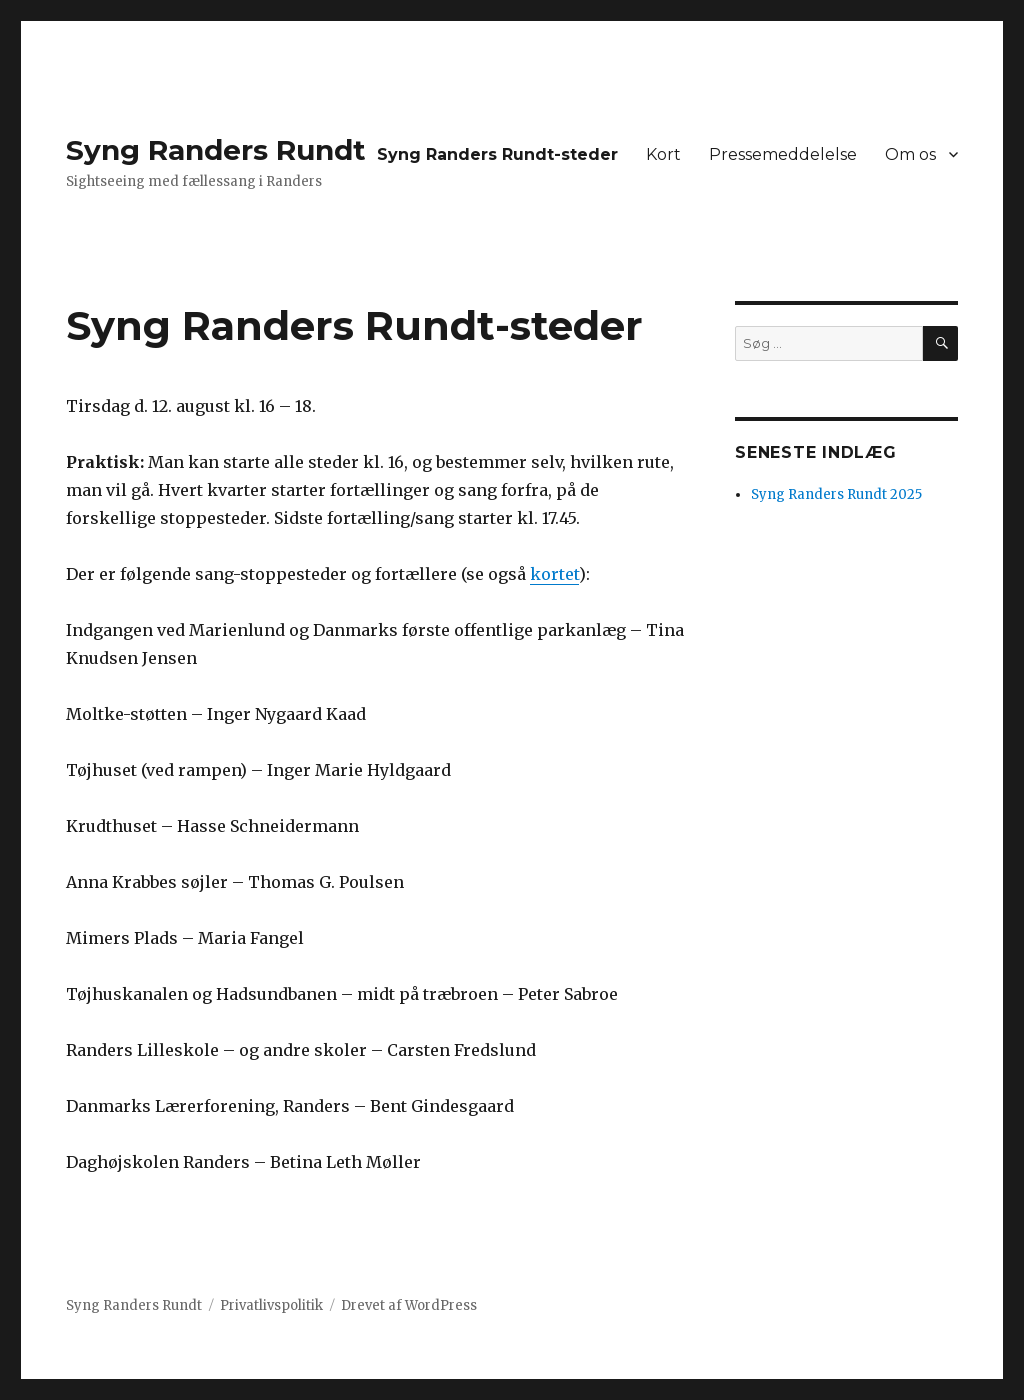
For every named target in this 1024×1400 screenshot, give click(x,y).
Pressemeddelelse (783, 154)
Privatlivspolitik (271, 1305)
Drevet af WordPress (409, 1305)
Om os (910, 154)
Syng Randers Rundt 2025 (836, 494)
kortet (554, 574)
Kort (663, 154)
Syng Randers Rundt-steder (497, 154)
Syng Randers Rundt (216, 150)
